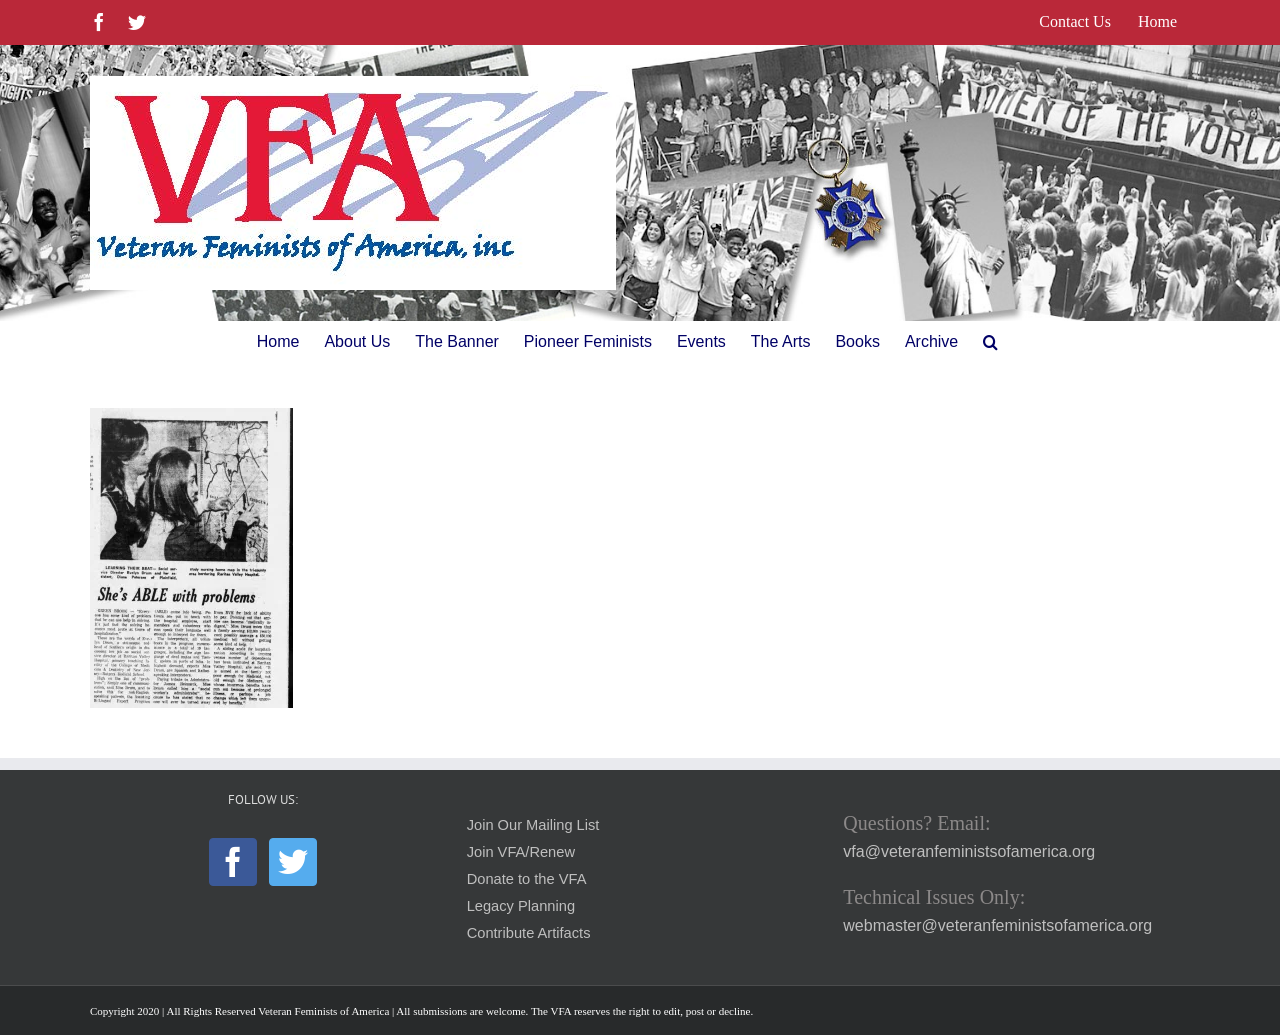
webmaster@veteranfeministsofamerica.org (997, 925)
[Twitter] (293, 862)
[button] (990, 342)
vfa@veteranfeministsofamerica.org (969, 851)
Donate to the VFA (527, 879)
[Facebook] (233, 862)
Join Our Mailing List (533, 825)
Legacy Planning (521, 906)
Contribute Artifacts (529, 933)
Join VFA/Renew (521, 852)
